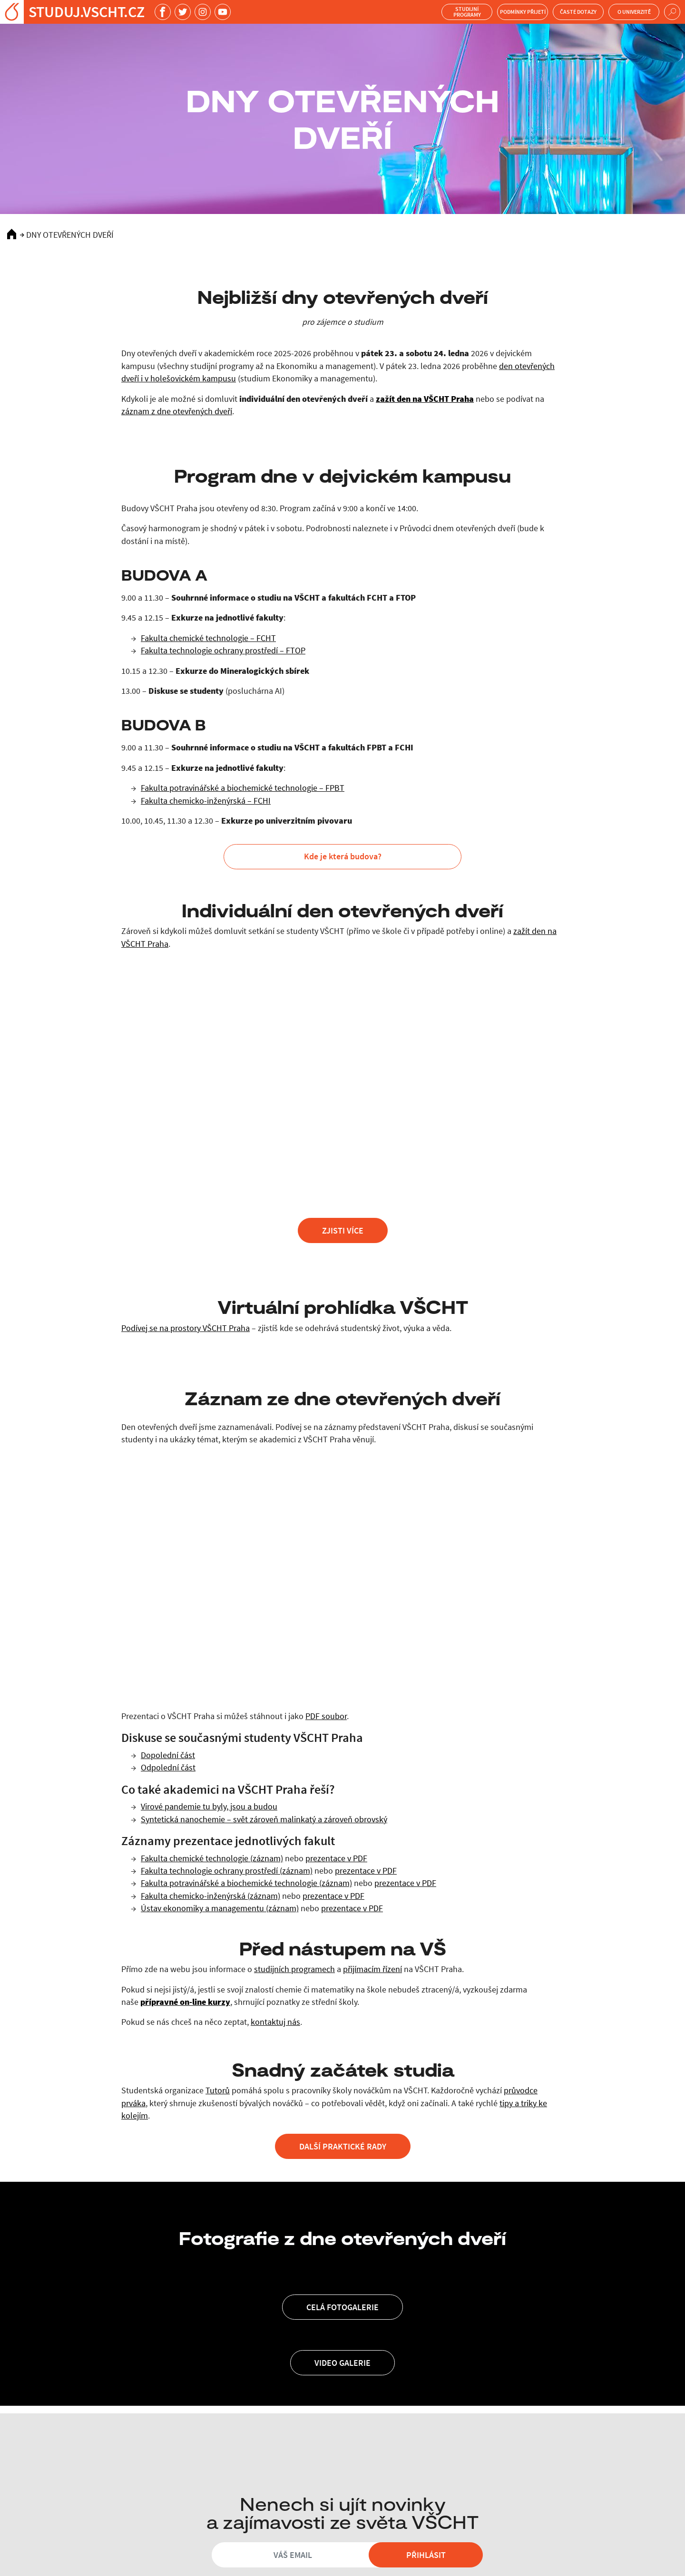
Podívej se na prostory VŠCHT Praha (185, 1328)
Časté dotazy (578, 11)
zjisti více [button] (342, 1230)
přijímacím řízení (372, 1969)
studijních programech (294, 1969)
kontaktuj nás (275, 2022)
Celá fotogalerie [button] (342, 2307)
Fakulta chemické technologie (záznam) (212, 1858)
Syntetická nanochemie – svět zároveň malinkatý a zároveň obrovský (264, 1819)
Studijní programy (467, 11)
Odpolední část (168, 1767)
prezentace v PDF (336, 1858)
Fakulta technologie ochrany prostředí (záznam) (227, 1871)
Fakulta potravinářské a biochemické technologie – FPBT (242, 788)
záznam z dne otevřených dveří (176, 411)
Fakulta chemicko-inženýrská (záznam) (210, 1896)
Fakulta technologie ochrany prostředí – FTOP (223, 650)
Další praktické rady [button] (342, 2146)
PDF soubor (326, 1716)
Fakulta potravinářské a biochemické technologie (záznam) (246, 1883)
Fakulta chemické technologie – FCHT (208, 638)
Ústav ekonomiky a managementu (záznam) (220, 1908)
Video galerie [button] (342, 2362)
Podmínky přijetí (523, 11)
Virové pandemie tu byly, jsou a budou (209, 1806)
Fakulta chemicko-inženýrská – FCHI (206, 801)
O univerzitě (634, 11)
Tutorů (218, 2090)
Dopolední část (168, 1755)
